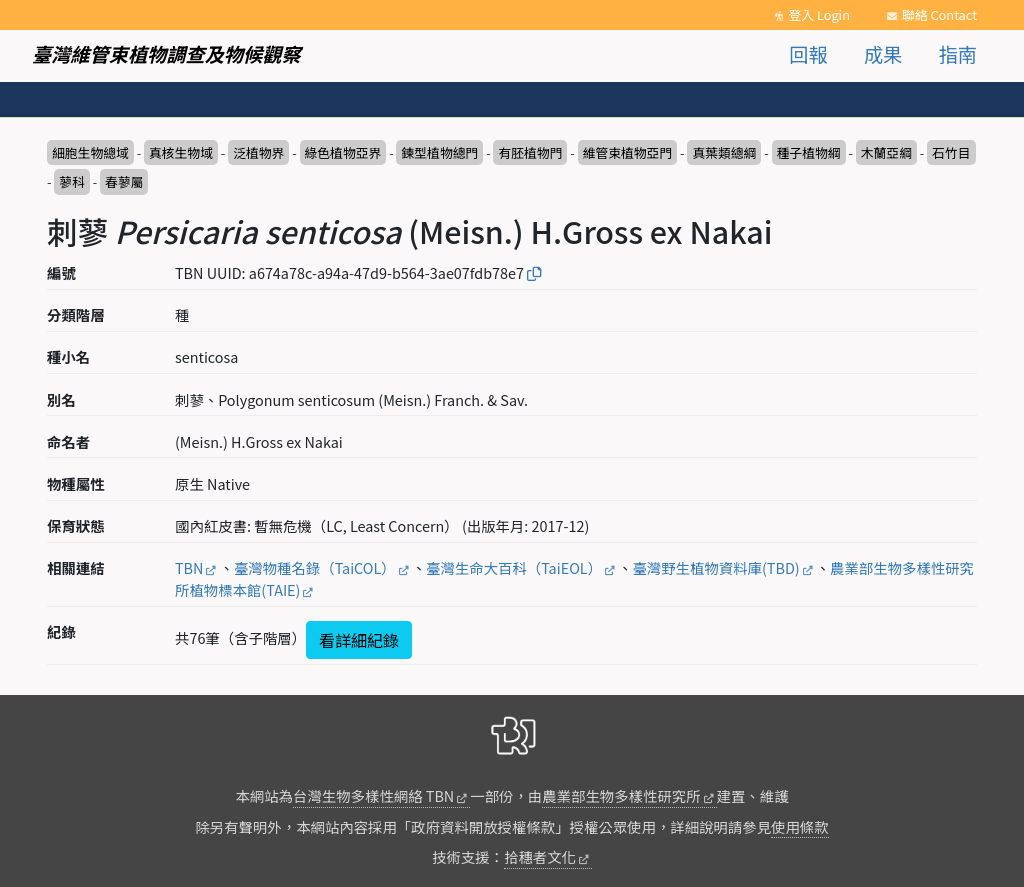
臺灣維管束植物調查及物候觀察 (166, 54)
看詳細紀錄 (359, 640)
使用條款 (800, 826)
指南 (958, 54)
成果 (883, 54)
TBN (189, 567)
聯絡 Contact (939, 14)
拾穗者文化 (540, 856)
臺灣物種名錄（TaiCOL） (315, 567)
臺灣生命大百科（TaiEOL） (514, 567)
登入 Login (819, 14)
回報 (808, 54)
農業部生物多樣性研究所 (621, 795)
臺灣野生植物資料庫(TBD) (715, 567)
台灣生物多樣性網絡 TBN (373, 795)
